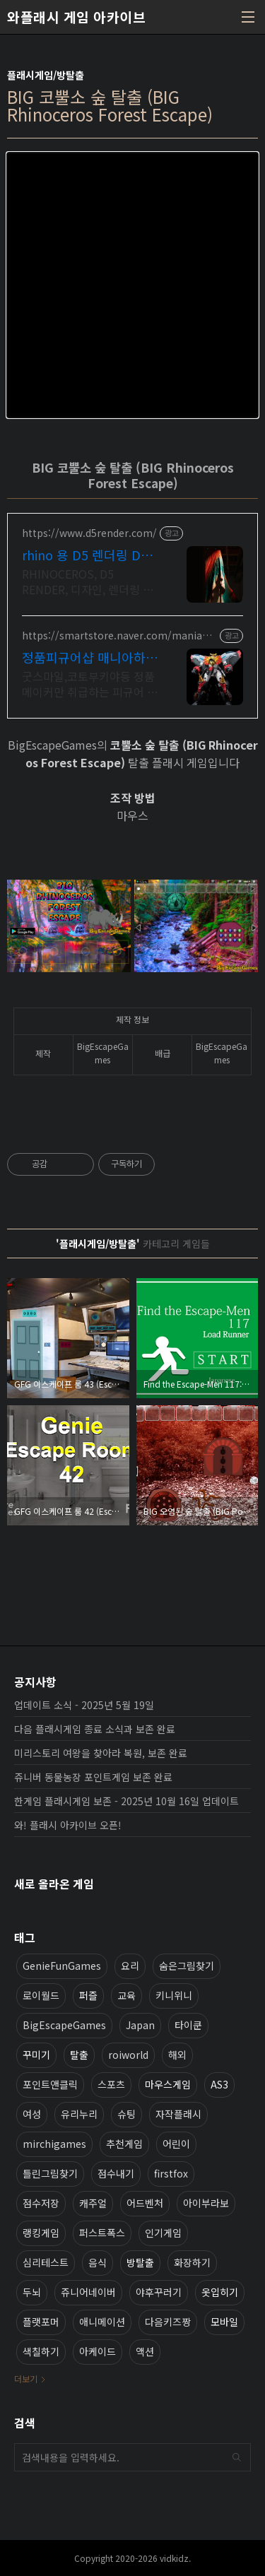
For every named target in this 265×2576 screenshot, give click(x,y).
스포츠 (111, 2084)
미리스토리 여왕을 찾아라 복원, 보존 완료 (100, 1753)
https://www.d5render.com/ (89, 533)
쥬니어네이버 (88, 2292)
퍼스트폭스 (102, 2233)
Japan (140, 2025)
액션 (145, 2351)
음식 (97, 2262)
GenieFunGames (62, 1965)
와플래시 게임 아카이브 (76, 17)
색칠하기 (41, 2351)
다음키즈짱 (168, 2322)
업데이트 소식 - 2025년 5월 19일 (84, 1705)
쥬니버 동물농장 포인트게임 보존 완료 (93, 1777)
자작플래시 (178, 2114)
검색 (236, 2457)
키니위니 (173, 1995)
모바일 (224, 2322)
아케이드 (97, 2351)
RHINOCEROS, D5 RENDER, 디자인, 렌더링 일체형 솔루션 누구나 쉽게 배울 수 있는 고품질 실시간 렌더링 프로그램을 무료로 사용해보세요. (90, 581)
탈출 (79, 2055)
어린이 (176, 2144)
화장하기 (192, 2262)
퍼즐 (88, 1995)
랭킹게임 (41, 2233)
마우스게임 (168, 2084)
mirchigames (54, 2144)
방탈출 (140, 2262)
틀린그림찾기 (50, 2173)
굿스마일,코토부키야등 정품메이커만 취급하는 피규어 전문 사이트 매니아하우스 (90, 683)
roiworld (128, 2055)
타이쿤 (188, 2025)
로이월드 (41, 1995)
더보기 (25, 2379)
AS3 (219, 2084)
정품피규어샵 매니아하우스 (90, 657)
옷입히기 (219, 2292)
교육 (126, 1995)
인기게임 (163, 2233)
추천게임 (124, 2144)
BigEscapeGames (64, 2025)
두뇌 (32, 2292)
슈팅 (126, 2114)
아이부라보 (206, 2203)
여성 (32, 2114)
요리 (130, 1965)
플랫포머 (41, 2322)
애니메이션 (102, 2322)
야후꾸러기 (159, 2292)
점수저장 (41, 2203)
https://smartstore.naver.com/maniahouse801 (118, 636)
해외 (177, 2055)
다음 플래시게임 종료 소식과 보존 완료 (94, 1729)
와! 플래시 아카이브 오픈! (68, 1825)
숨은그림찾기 (186, 1965)
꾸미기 (36, 2055)
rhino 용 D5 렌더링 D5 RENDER (85, 554)
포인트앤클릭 (50, 2084)
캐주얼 (93, 2203)
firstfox (171, 2173)
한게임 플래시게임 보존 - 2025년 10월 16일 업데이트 (126, 1801)
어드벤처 (144, 2203)
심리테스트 (46, 2262)
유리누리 (79, 2114)
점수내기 (116, 2173)
